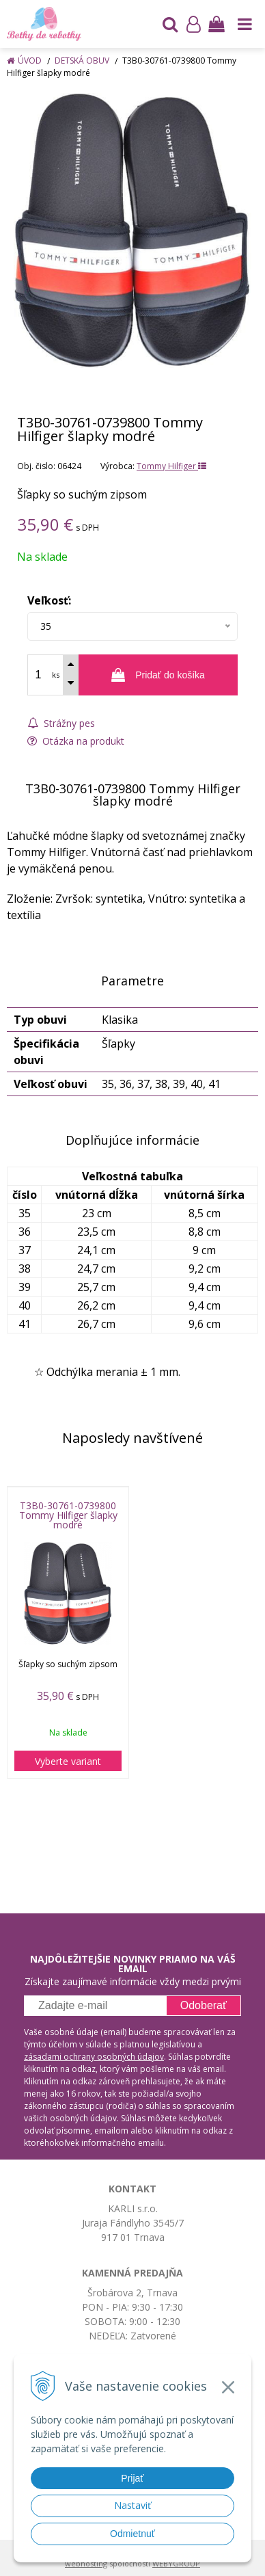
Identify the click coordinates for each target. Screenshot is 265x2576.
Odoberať (203, 2005)
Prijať (132, 2478)
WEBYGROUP (176, 2563)
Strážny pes (61, 723)
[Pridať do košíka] (158, 674)
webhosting (86, 2563)
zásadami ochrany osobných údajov (94, 2056)
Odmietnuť (132, 2533)
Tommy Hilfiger (171, 466)
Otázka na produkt (75, 740)
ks (55, 674)
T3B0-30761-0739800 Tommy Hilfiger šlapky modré (68, 1515)
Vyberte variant (68, 1761)
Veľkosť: (49, 600)
